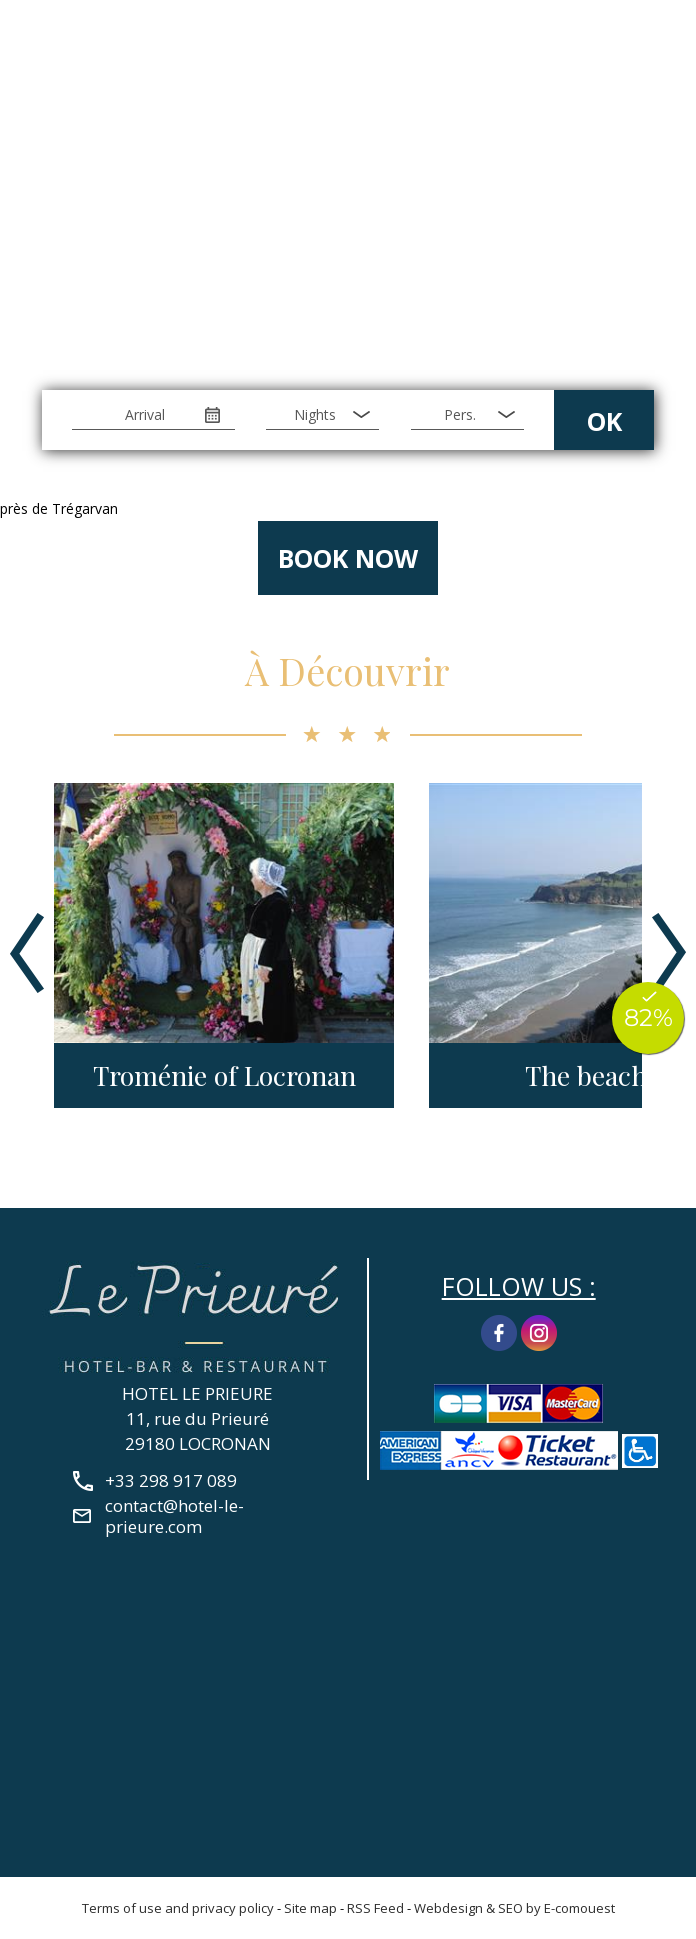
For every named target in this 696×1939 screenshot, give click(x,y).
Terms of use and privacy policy (178, 1908)
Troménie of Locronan (224, 1075)
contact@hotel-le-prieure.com (174, 1516)
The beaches (599, 1075)
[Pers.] (467, 415)
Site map (310, 1908)
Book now (348, 558)
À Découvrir (347, 670)
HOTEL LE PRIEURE (197, 1393)
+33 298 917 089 (650, 53)
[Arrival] (153, 415)
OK (604, 421)
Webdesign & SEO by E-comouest (514, 1908)
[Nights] (322, 415)
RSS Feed (375, 1908)
